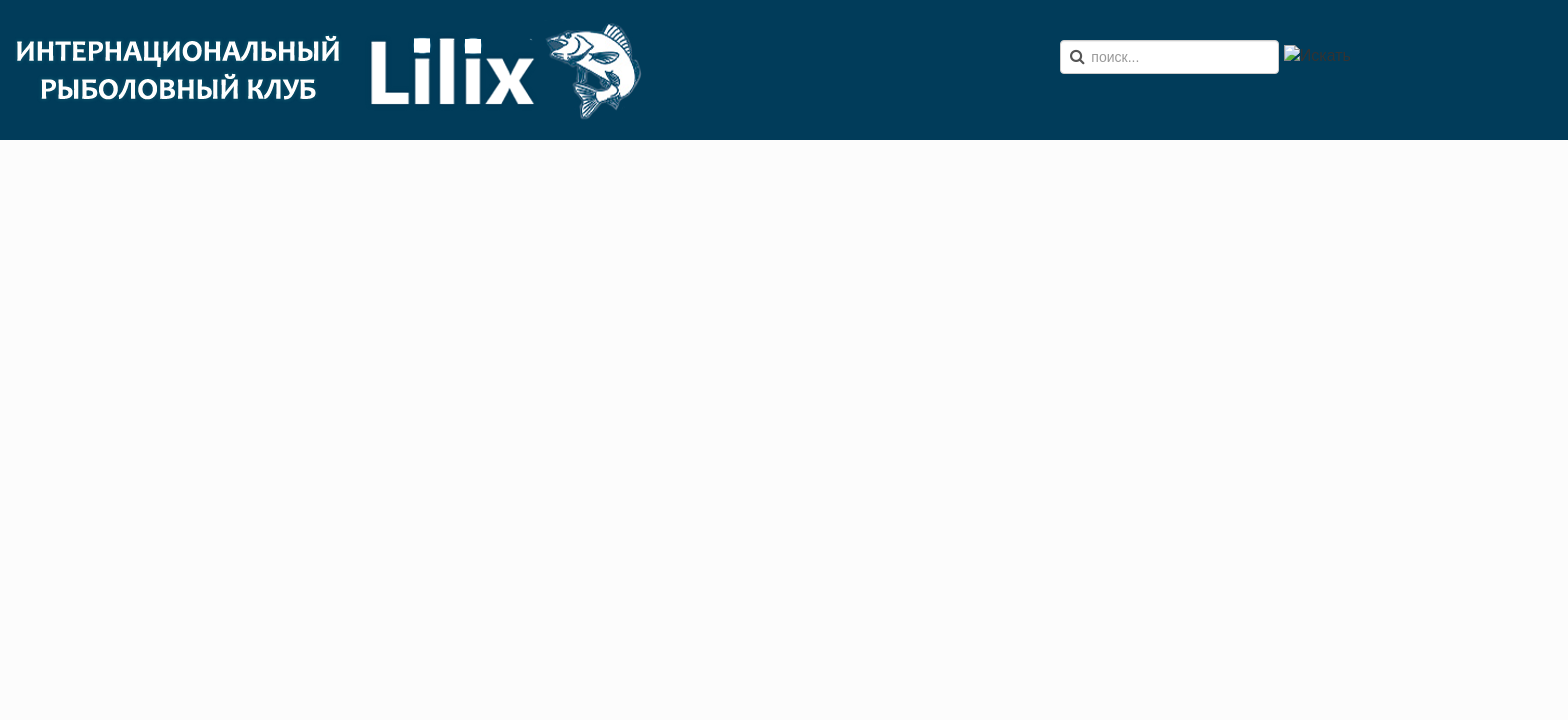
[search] (1169, 57)
